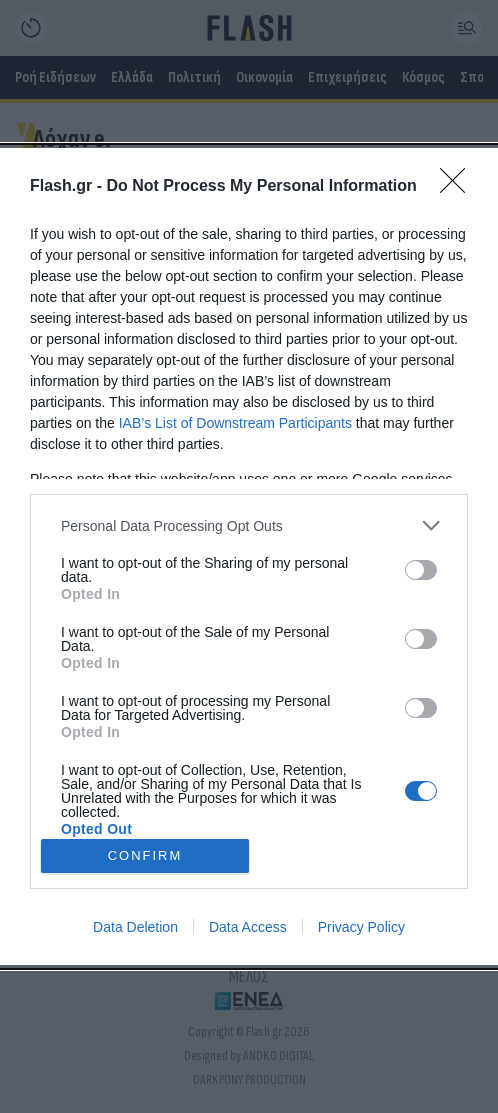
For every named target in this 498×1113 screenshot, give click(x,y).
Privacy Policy (361, 927)
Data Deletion (135, 927)
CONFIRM (145, 855)
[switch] (421, 570)
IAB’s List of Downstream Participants (235, 423)
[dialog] (249, 556)
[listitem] (249, 525)
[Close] (459, 187)
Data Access (248, 927)
